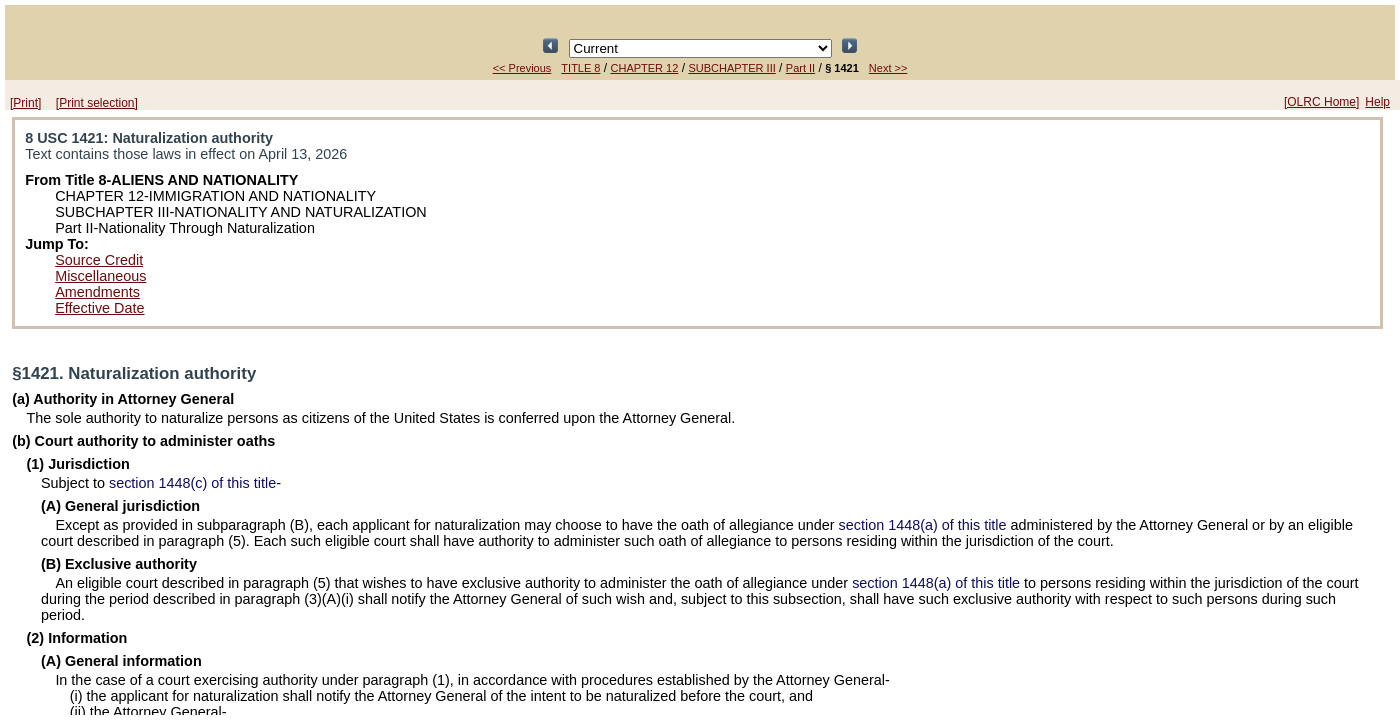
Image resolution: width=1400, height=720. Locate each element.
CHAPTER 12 (645, 68)
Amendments (97, 292)
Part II (800, 68)
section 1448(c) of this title (192, 483)
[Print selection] (97, 103)
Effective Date (99, 308)
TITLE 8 (580, 68)
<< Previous (522, 68)
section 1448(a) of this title (923, 525)
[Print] (25, 103)
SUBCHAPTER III (731, 68)
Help (1377, 102)
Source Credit (99, 260)
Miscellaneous (100, 276)
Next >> (888, 68)
